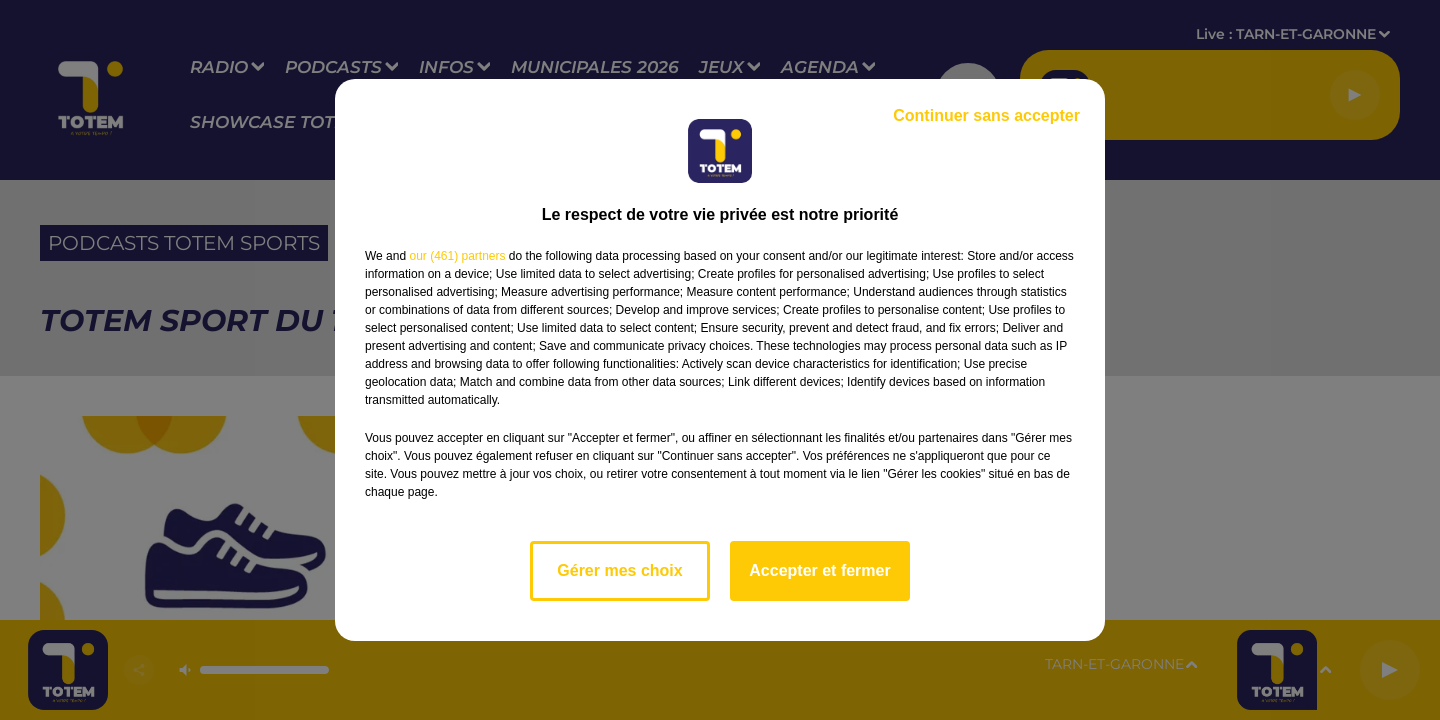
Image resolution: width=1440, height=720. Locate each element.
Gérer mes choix (619, 570)
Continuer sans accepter (986, 115)
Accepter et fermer (819, 570)
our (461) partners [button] (457, 256)
